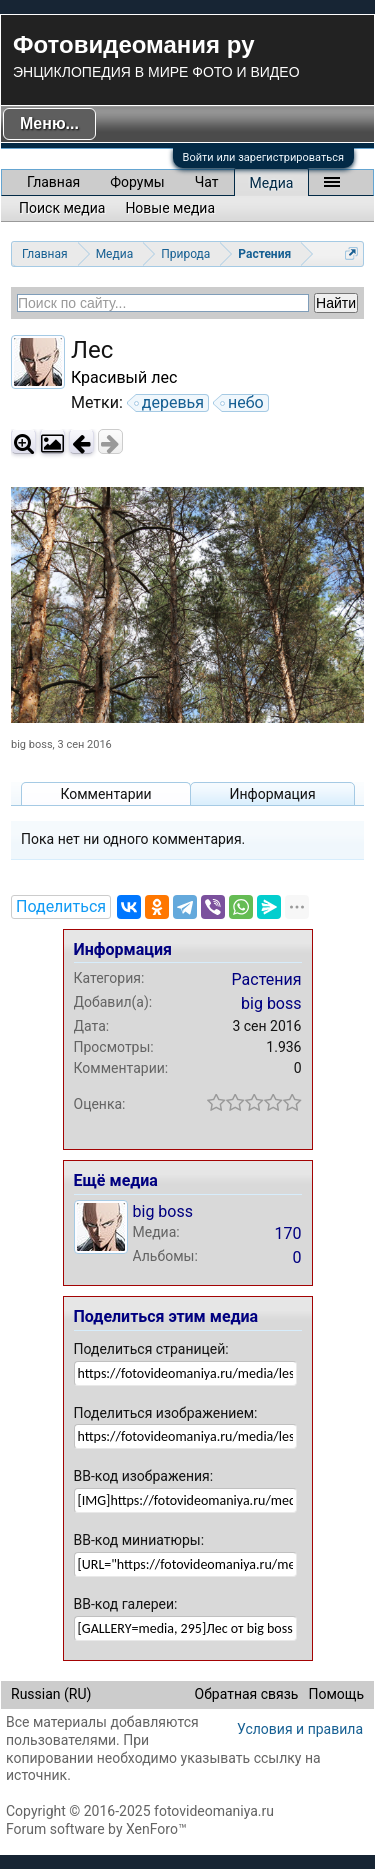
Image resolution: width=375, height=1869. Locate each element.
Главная (53, 182)
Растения (267, 979)
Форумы (137, 182)
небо (243, 403)
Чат (207, 182)
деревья (170, 403)
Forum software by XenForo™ (96, 1829)
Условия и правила (300, 1729)
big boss (32, 744)
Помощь (336, 1694)
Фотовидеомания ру (133, 44)
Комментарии (105, 794)
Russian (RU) (51, 1694)
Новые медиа (170, 208)
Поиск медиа (62, 208)
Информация (272, 794)
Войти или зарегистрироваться (263, 157)
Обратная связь (247, 1694)
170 (288, 1233)
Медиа (272, 183)
